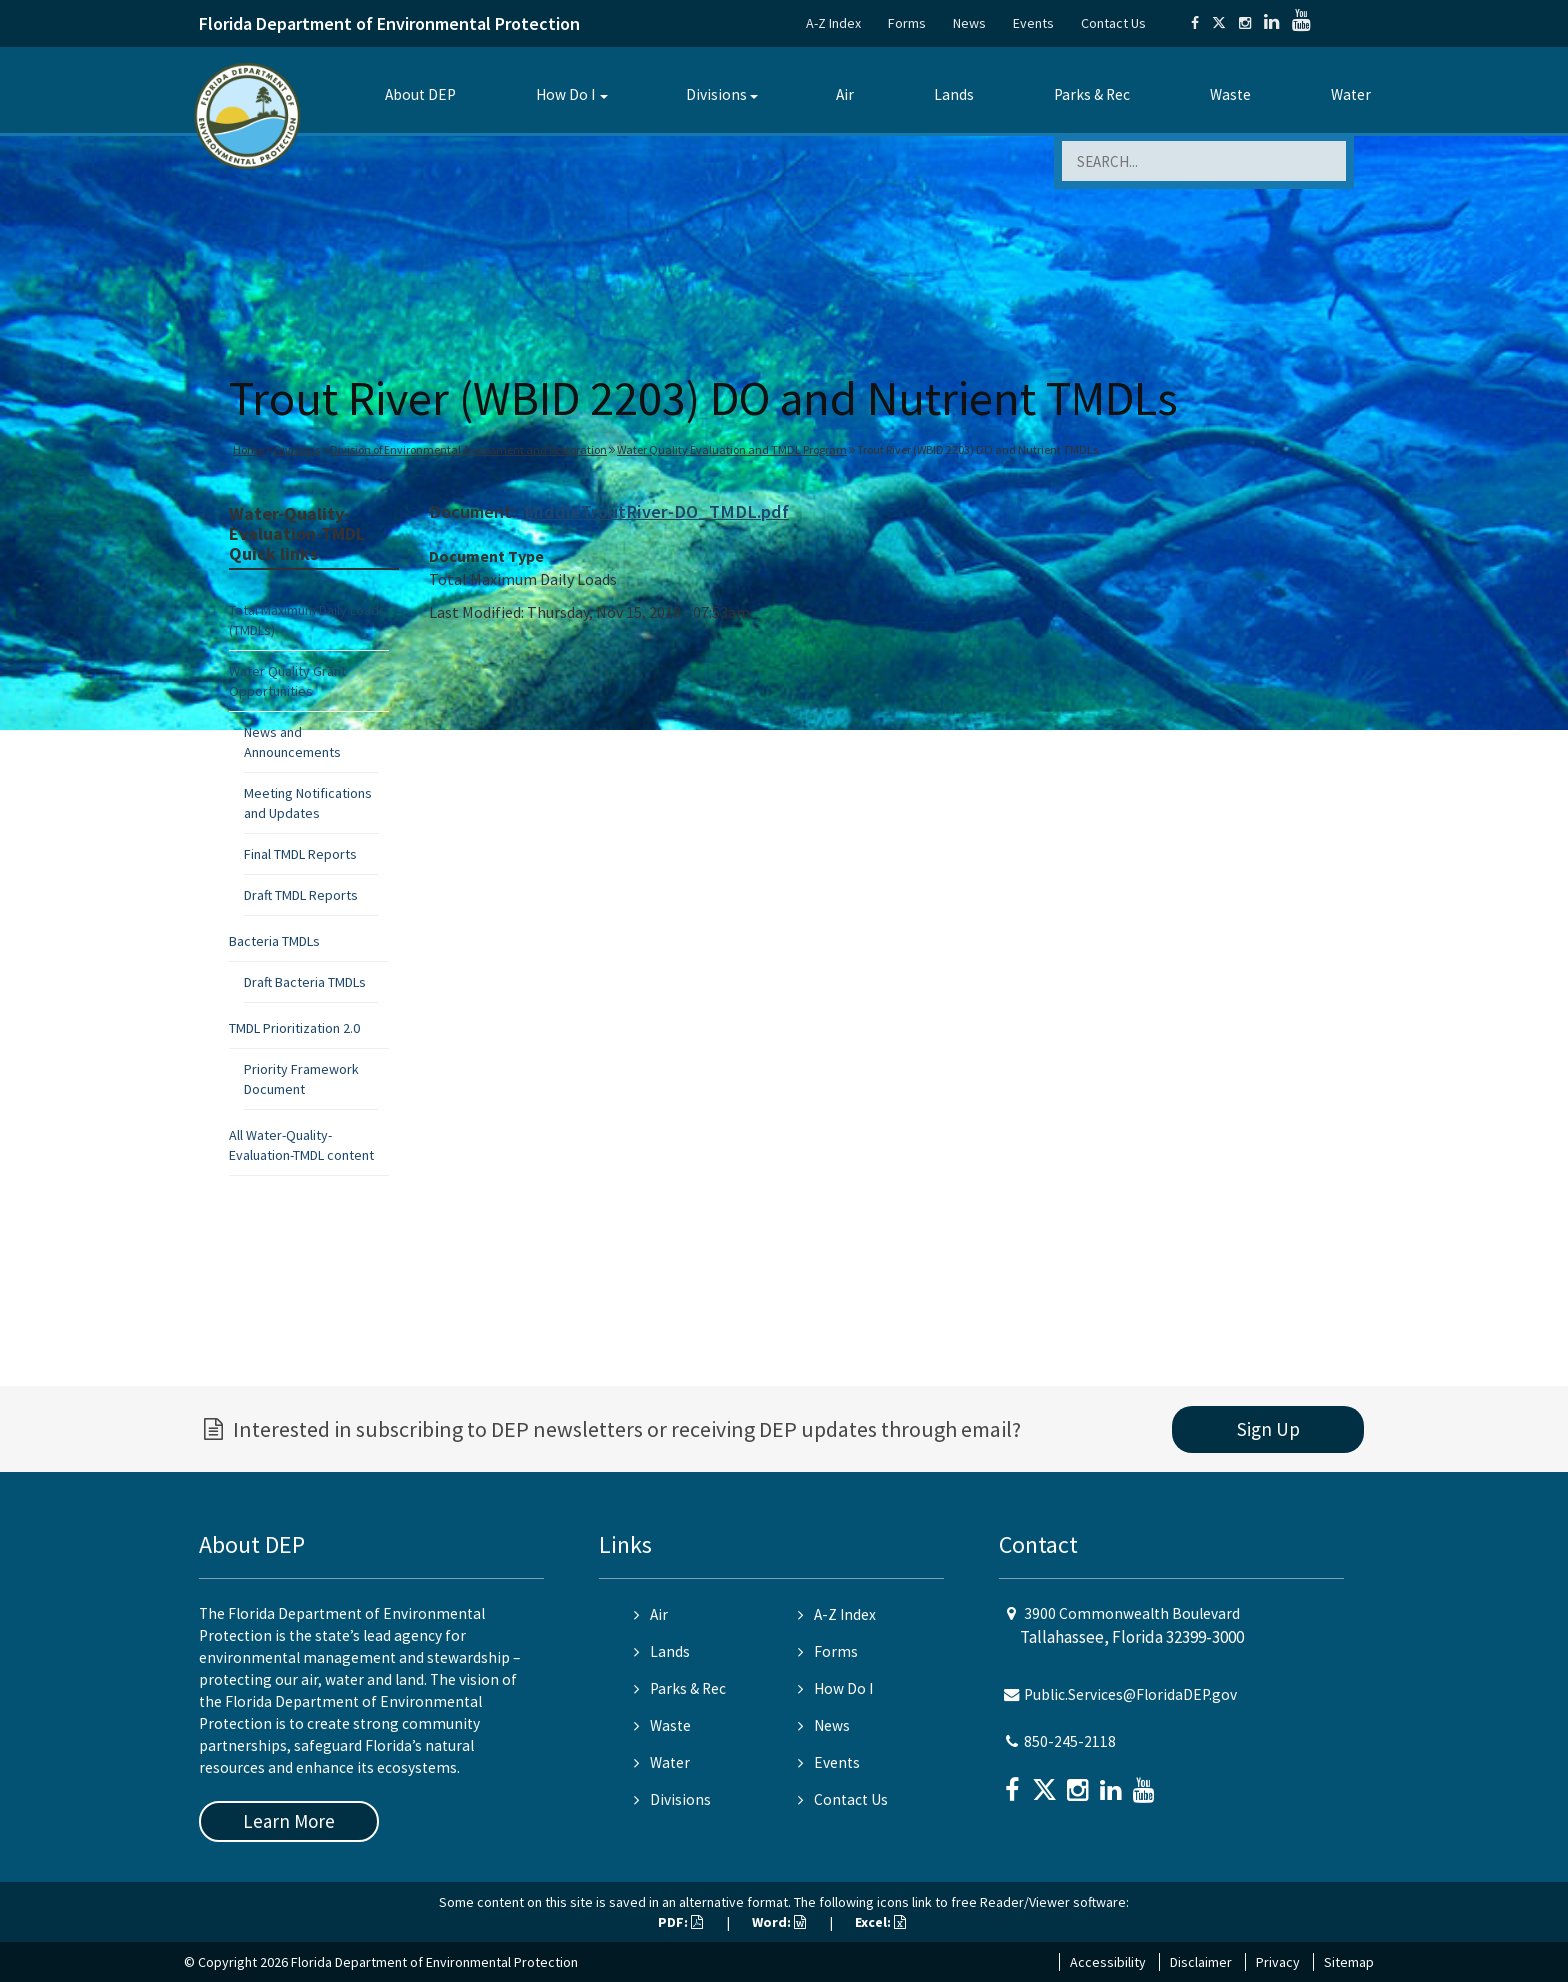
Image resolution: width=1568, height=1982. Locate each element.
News (969, 23)
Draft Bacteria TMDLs (305, 982)
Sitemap (1349, 1962)
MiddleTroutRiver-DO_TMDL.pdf (656, 511)
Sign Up (1268, 1429)
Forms (907, 23)
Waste (1230, 94)
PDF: (680, 1922)
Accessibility (1108, 1962)
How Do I (565, 94)
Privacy (1278, 1962)
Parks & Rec (1092, 94)
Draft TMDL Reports (301, 895)
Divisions (716, 94)
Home (248, 449)
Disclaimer (1201, 1962)
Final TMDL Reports (300, 854)
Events (1033, 23)
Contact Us (1113, 23)
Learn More (289, 1821)
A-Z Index (833, 23)
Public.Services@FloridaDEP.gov (1130, 1694)
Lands (954, 94)
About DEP (420, 94)
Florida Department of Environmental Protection (389, 23)
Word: (779, 1922)
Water (1351, 94)
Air (845, 94)
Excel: (880, 1922)
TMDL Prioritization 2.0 (294, 1028)
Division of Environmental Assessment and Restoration (468, 449)
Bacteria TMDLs (274, 941)
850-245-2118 (1070, 1741)
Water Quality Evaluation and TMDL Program (732, 449)
